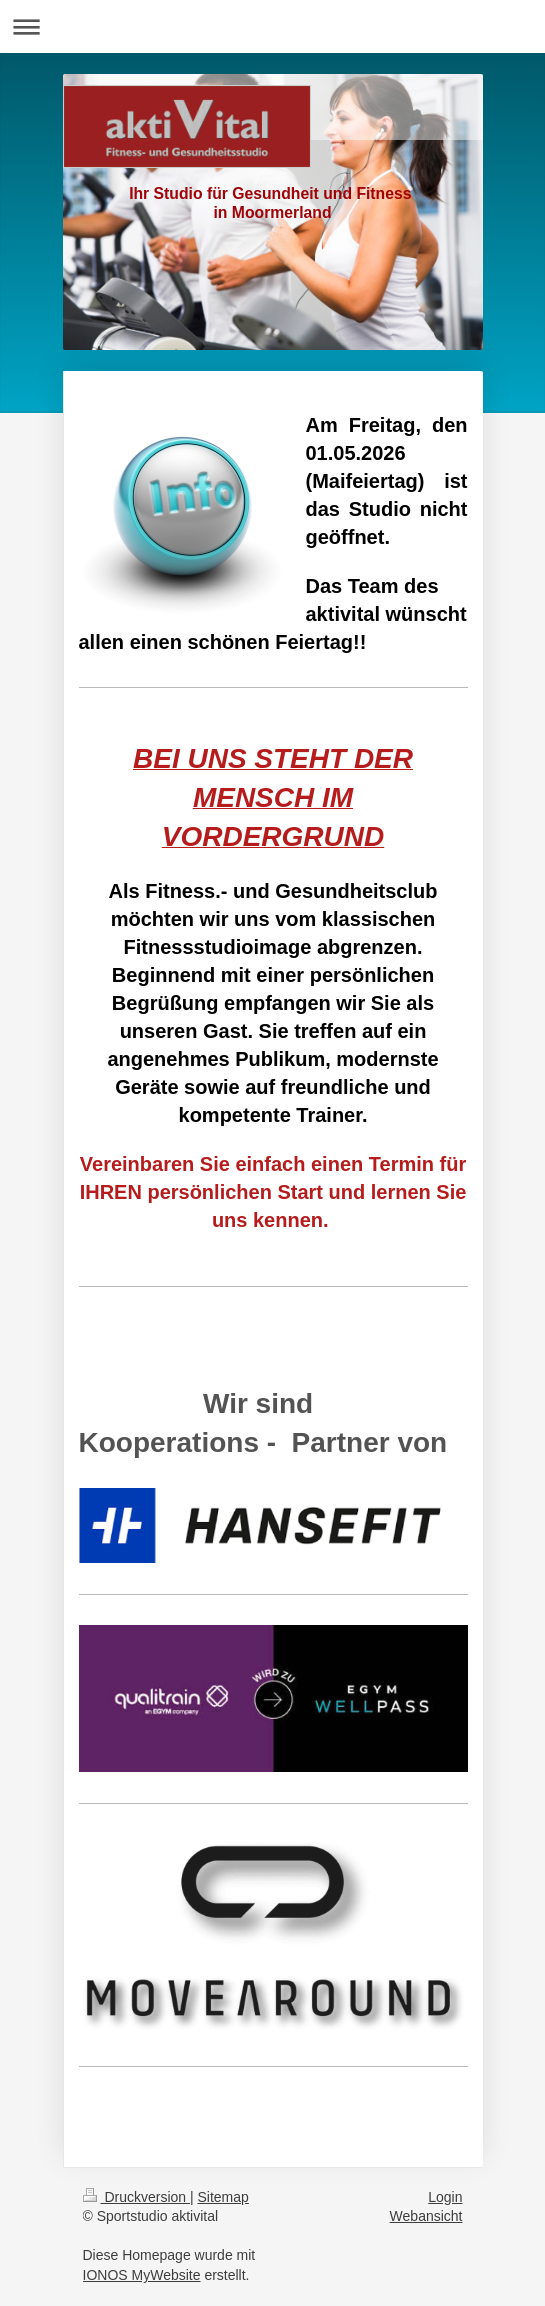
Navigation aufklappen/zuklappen (272, 26)
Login (445, 2197)
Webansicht (426, 2216)
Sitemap (223, 2197)
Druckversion (136, 2197)
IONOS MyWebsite (142, 2275)
